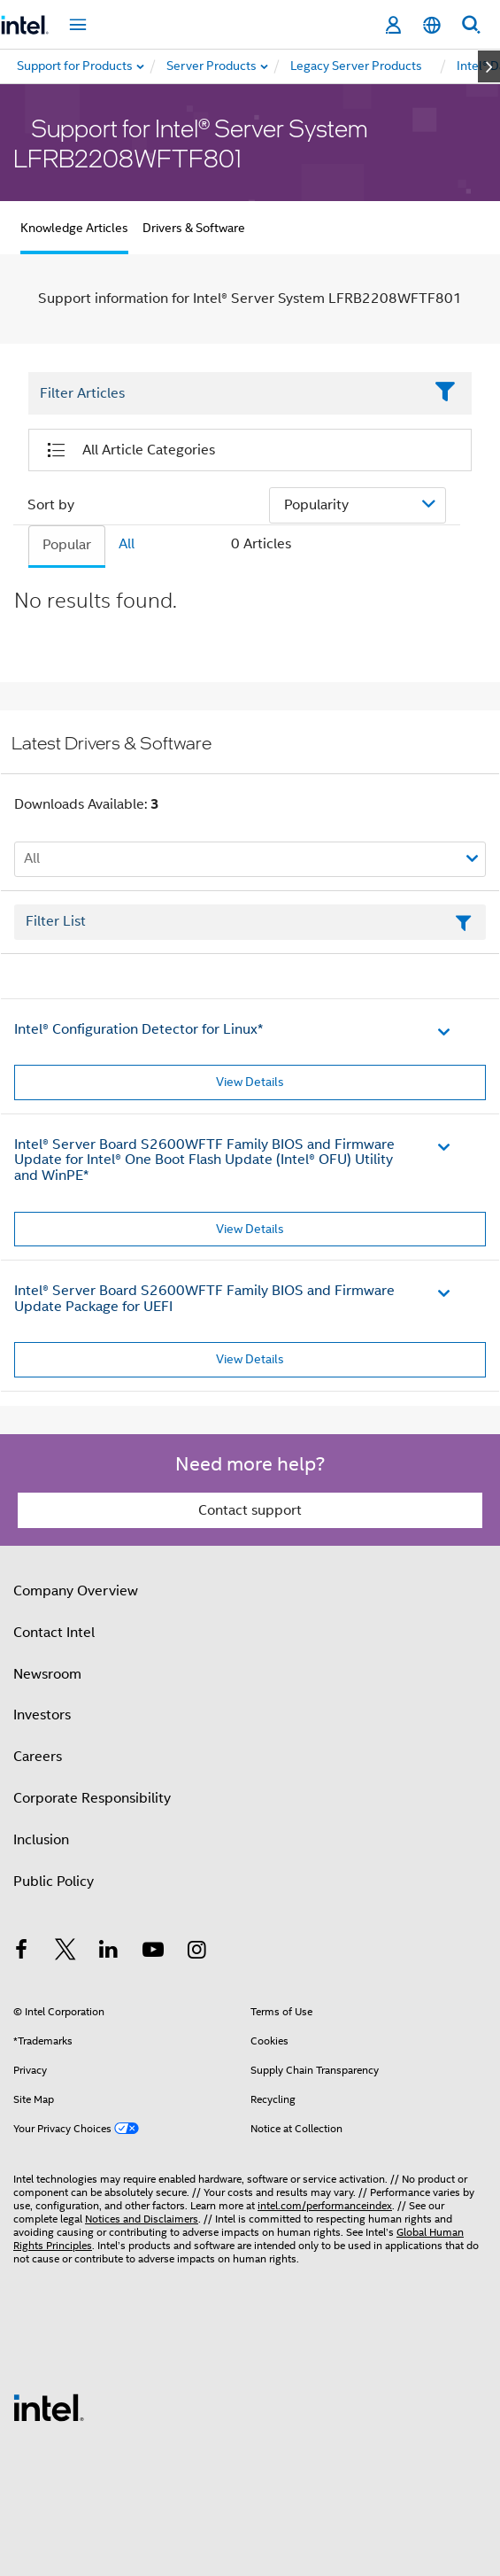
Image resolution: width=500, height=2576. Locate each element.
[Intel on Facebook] (21, 1952)
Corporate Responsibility (92, 1798)
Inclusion (41, 1840)
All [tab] (127, 544)
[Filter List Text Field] (225, 393)
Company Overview (75, 1591)
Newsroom (47, 1674)
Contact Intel (54, 1632)
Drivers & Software (193, 228)
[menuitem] (212, 66)
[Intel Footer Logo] (48, 2407)
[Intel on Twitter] (65, 1952)
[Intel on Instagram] (196, 1952)
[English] (432, 25)
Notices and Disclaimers (141, 2218)
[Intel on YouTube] (153, 1952)
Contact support (250, 1510)
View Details (250, 1082)
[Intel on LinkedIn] (109, 1952)
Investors (42, 1715)
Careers (37, 1756)
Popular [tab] (66, 545)
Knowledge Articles (74, 228)
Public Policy (53, 1881)
